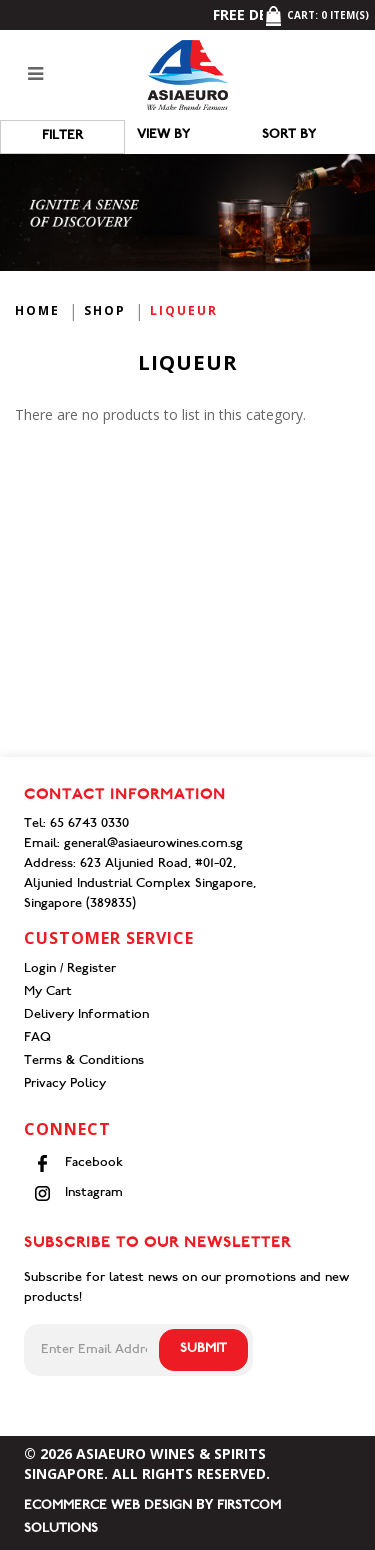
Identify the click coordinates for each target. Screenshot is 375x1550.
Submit (203, 1349)
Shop (105, 310)
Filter (62, 136)
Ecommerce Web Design (108, 1506)
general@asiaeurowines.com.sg (153, 844)
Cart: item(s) (316, 15)
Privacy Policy (65, 1084)
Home (37, 310)
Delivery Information (86, 1015)
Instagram (78, 1193)
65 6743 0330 (89, 824)
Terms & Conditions (84, 1061)
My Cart (48, 992)
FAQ (37, 1038)
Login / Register (70, 969)
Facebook (78, 1163)
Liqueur (184, 310)
